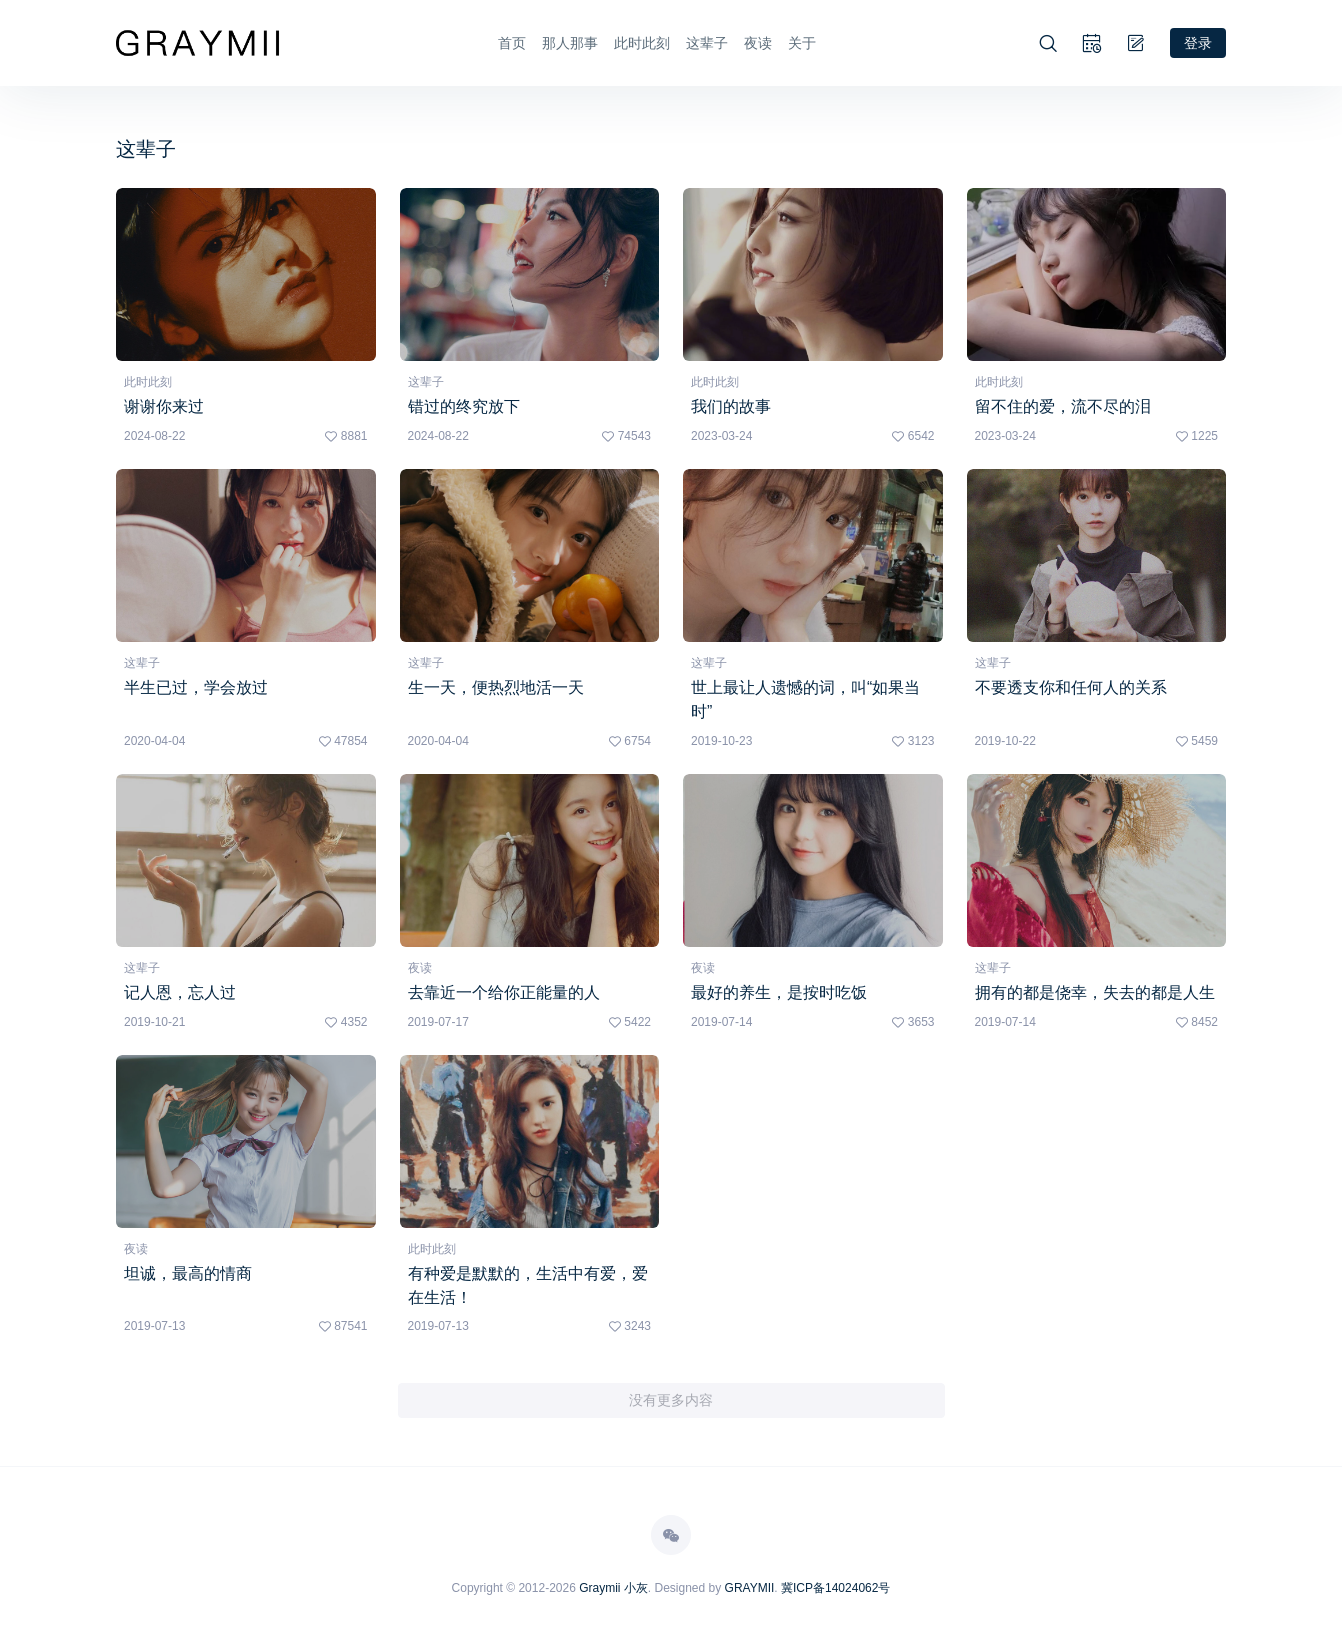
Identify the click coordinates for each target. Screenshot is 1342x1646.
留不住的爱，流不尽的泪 (1063, 406)
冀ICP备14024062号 (835, 1589)
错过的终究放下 (464, 406)
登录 (1198, 42)
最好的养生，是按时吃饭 (779, 992)
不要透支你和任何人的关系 (1071, 687)
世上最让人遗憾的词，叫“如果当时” (805, 699)
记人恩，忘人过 (180, 992)
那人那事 (570, 43)
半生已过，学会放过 (196, 687)
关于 (802, 43)
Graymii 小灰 (613, 1589)
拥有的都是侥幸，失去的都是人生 (1095, 992)
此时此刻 (642, 43)
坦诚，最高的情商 (188, 1273)
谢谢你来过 (164, 406)
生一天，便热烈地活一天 (496, 687)
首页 (512, 43)
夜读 (758, 43)
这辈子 (707, 43)
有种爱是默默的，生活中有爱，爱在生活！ (528, 1285)
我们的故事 (731, 406)
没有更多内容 (671, 1401)
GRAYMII (750, 1589)
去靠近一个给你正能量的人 (504, 992)
